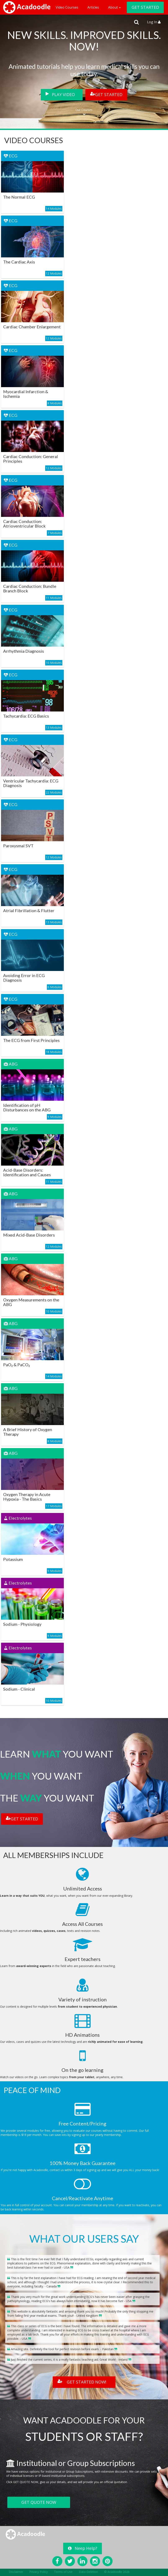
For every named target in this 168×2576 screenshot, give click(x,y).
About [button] (114, 7)
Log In (154, 22)
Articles (93, 7)
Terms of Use (63, 2572)
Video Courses (67, 7)
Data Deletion (88, 2572)
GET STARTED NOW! (82, 2382)
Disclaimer (16, 2572)
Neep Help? (82, 2548)
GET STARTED (145, 7)
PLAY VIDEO (60, 94)
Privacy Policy (38, 2572)
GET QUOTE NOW (38, 2502)
